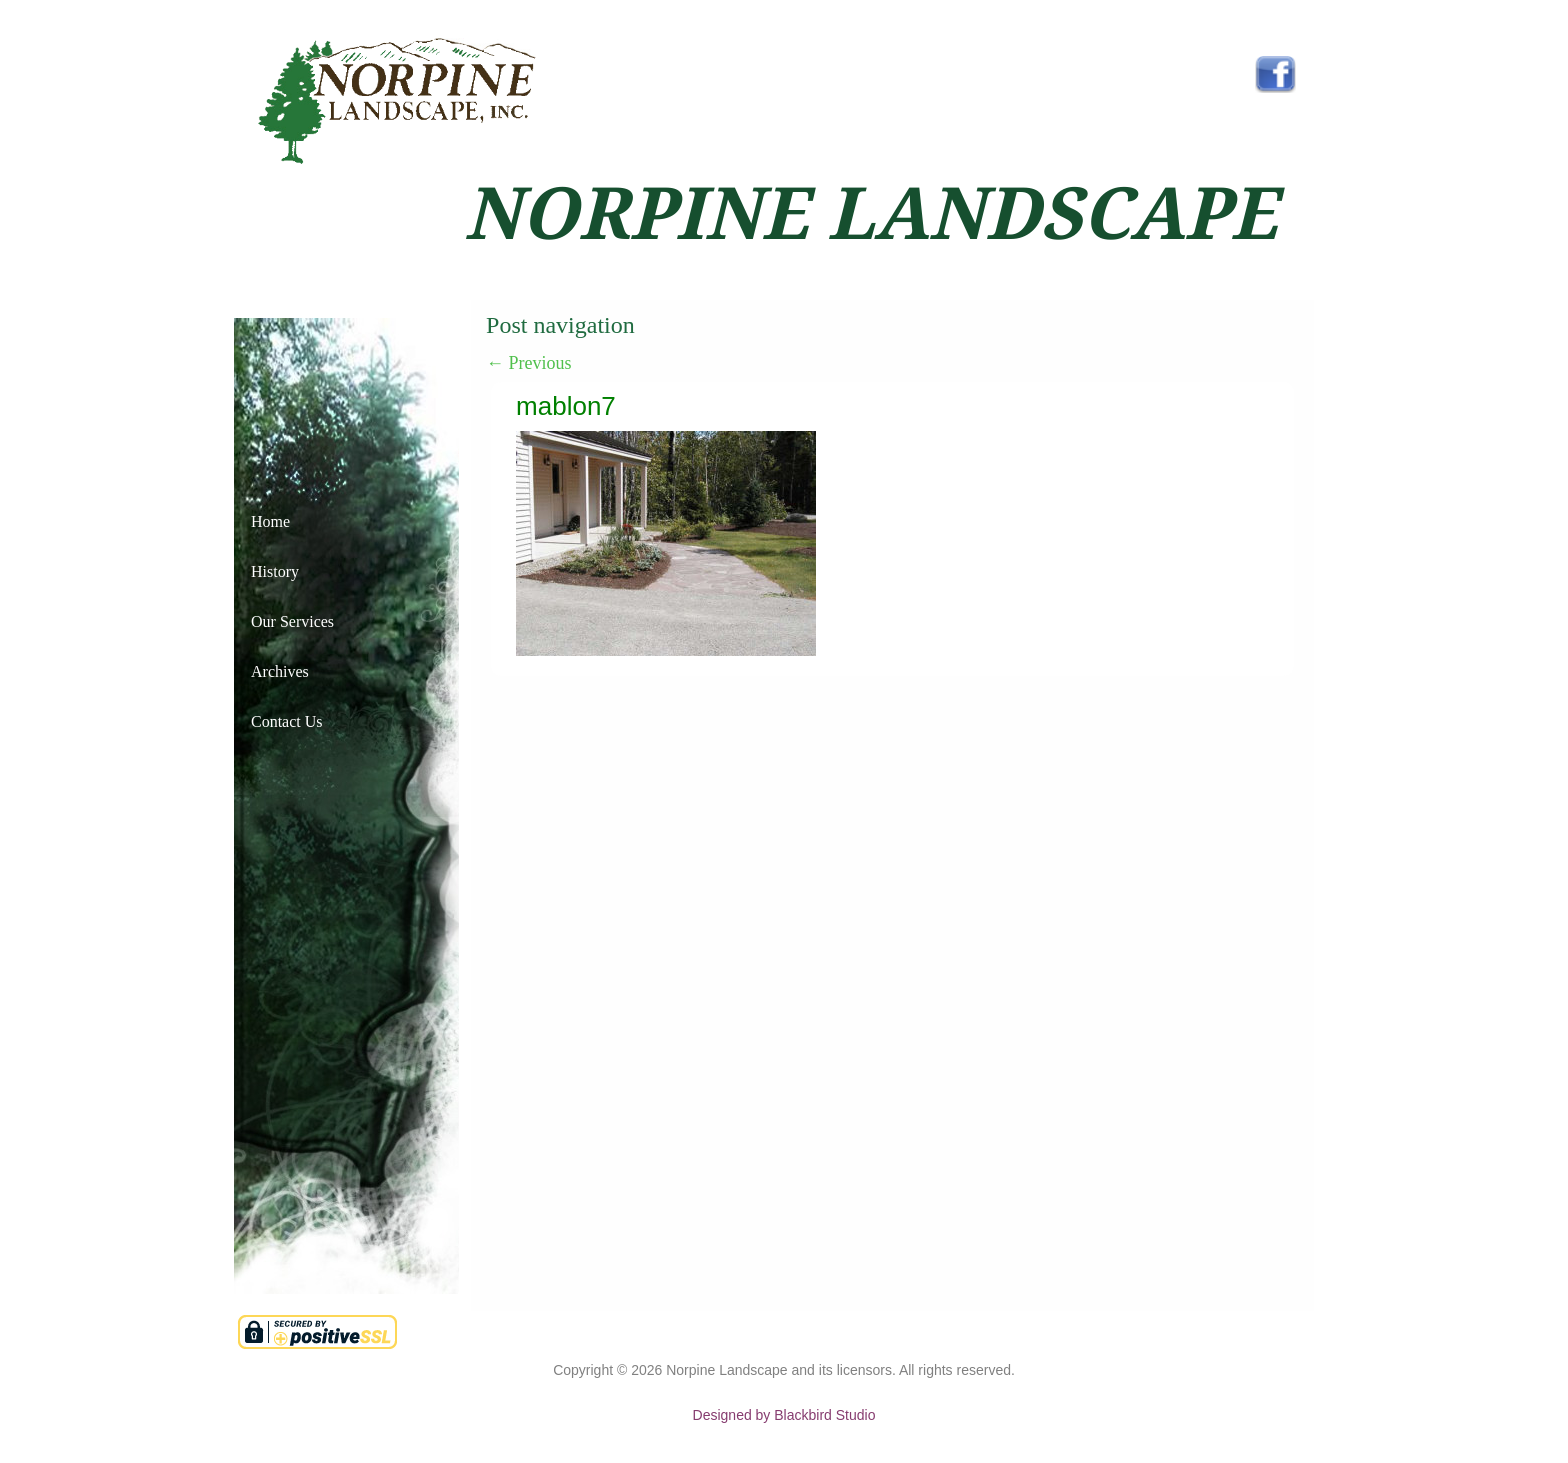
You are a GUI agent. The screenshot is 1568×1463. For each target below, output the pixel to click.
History (275, 571)
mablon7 (566, 406)
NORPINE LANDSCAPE (870, 214)
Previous (529, 363)
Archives (280, 671)
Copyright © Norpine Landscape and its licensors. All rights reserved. (784, 1370)
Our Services (292, 621)
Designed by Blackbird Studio (784, 1415)
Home (270, 521)
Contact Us (287, 721)
